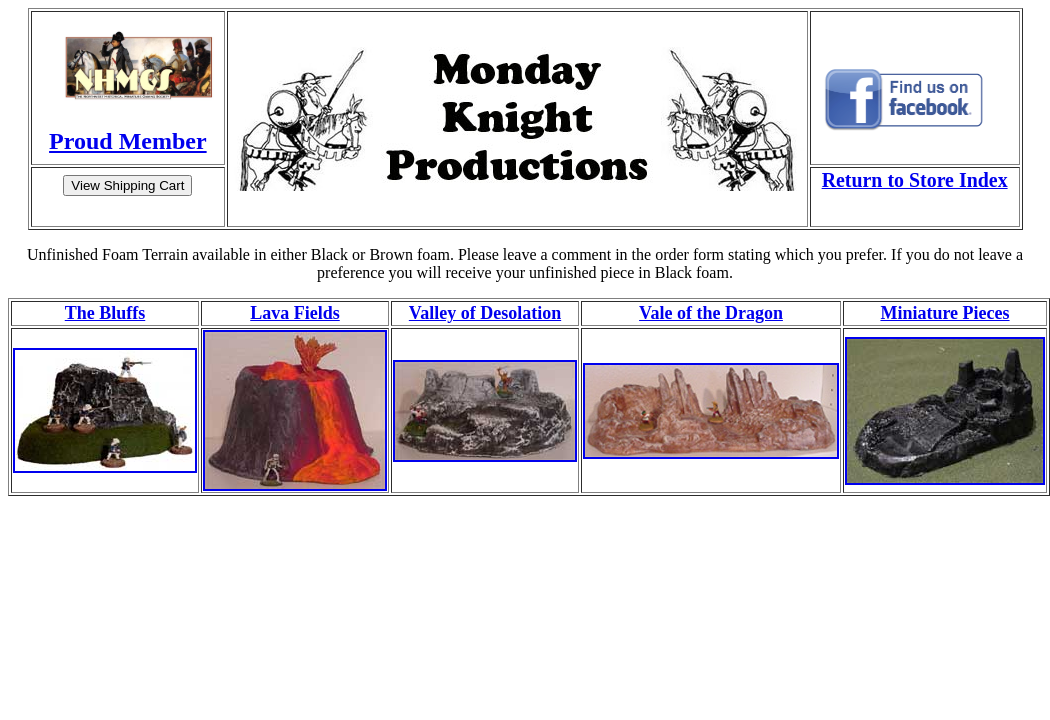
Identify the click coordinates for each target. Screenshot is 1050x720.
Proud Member (128, 141)
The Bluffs (105, 313)
